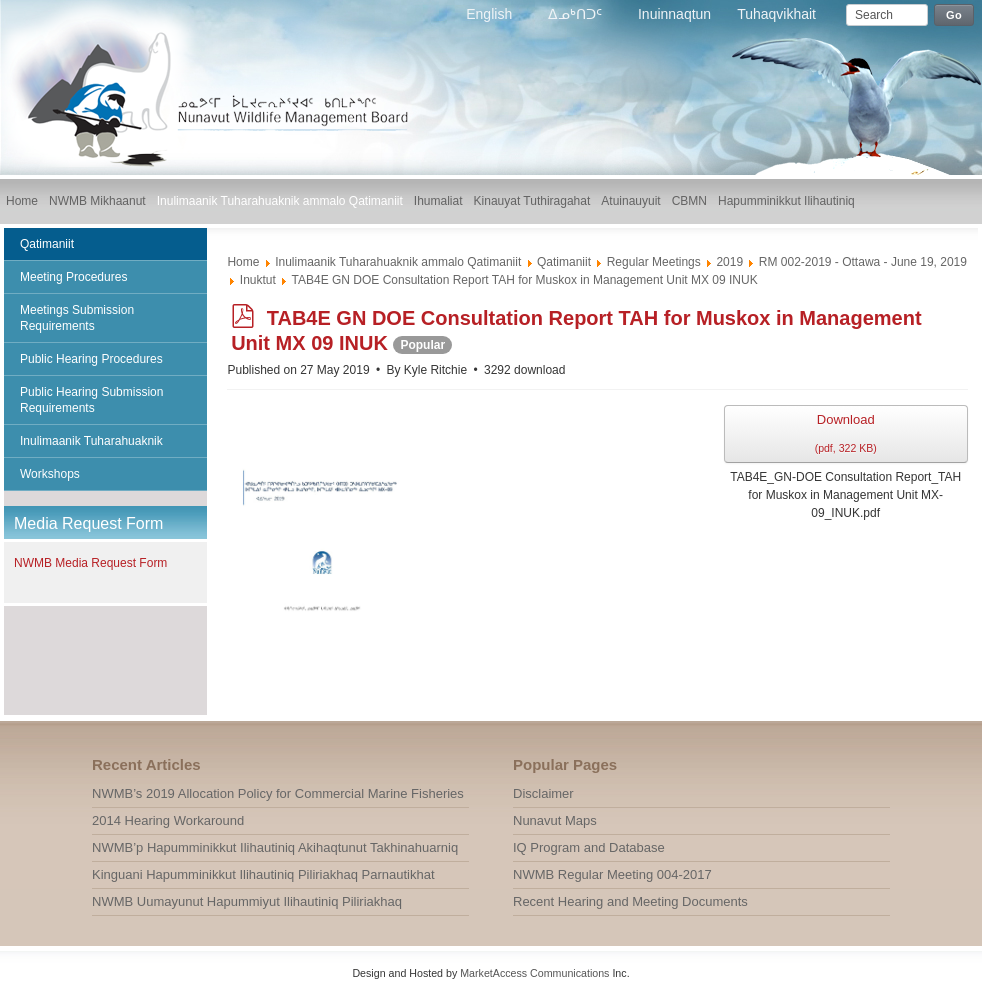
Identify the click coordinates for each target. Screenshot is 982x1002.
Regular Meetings (654, 262)
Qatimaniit (564, 262)
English (491, 14)
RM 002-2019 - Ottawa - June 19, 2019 (863, 262)
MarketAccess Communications (534, 973)
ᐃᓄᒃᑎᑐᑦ (577, 14)
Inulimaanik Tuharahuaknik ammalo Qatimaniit (398, 262)
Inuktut (258, 280)
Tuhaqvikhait (776, 14)
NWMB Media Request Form (90, 563)
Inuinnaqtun (674, 14)
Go (954, 15)
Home (243, 262)
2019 (729, 262)
